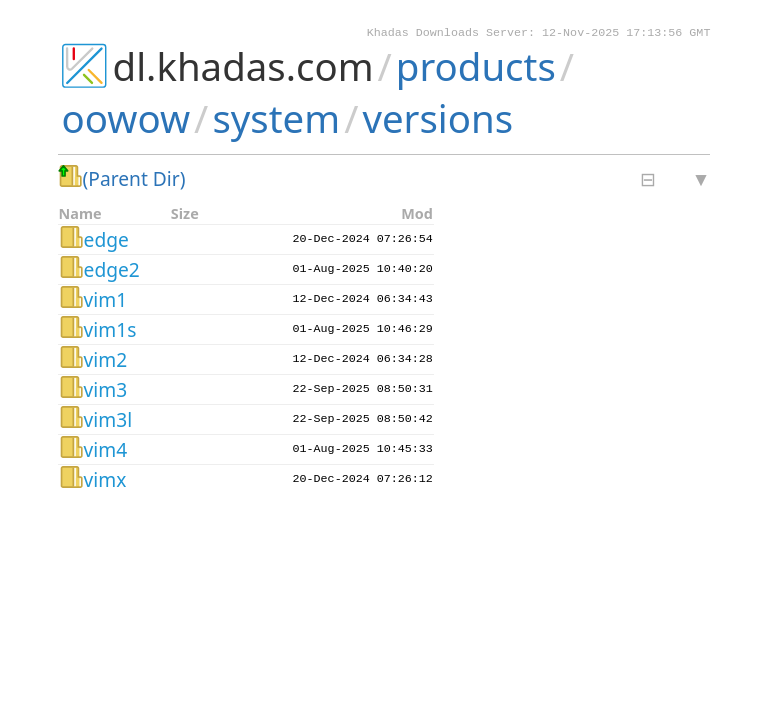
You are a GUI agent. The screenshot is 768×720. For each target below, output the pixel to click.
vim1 (106, 301)
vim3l (108, 421)
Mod (417, 215)
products (476, 68)
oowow (126, 120)
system (276, 120)
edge (106, 241)
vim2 (106, 361)
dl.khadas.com (243, 68)
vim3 (106, 391)
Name (80, 215)
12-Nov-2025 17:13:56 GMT (626, 34)
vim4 (106, 451)
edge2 (112, 271)
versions (437, 120)
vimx (105, 481)
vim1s (110, 331)
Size (185, 215)
